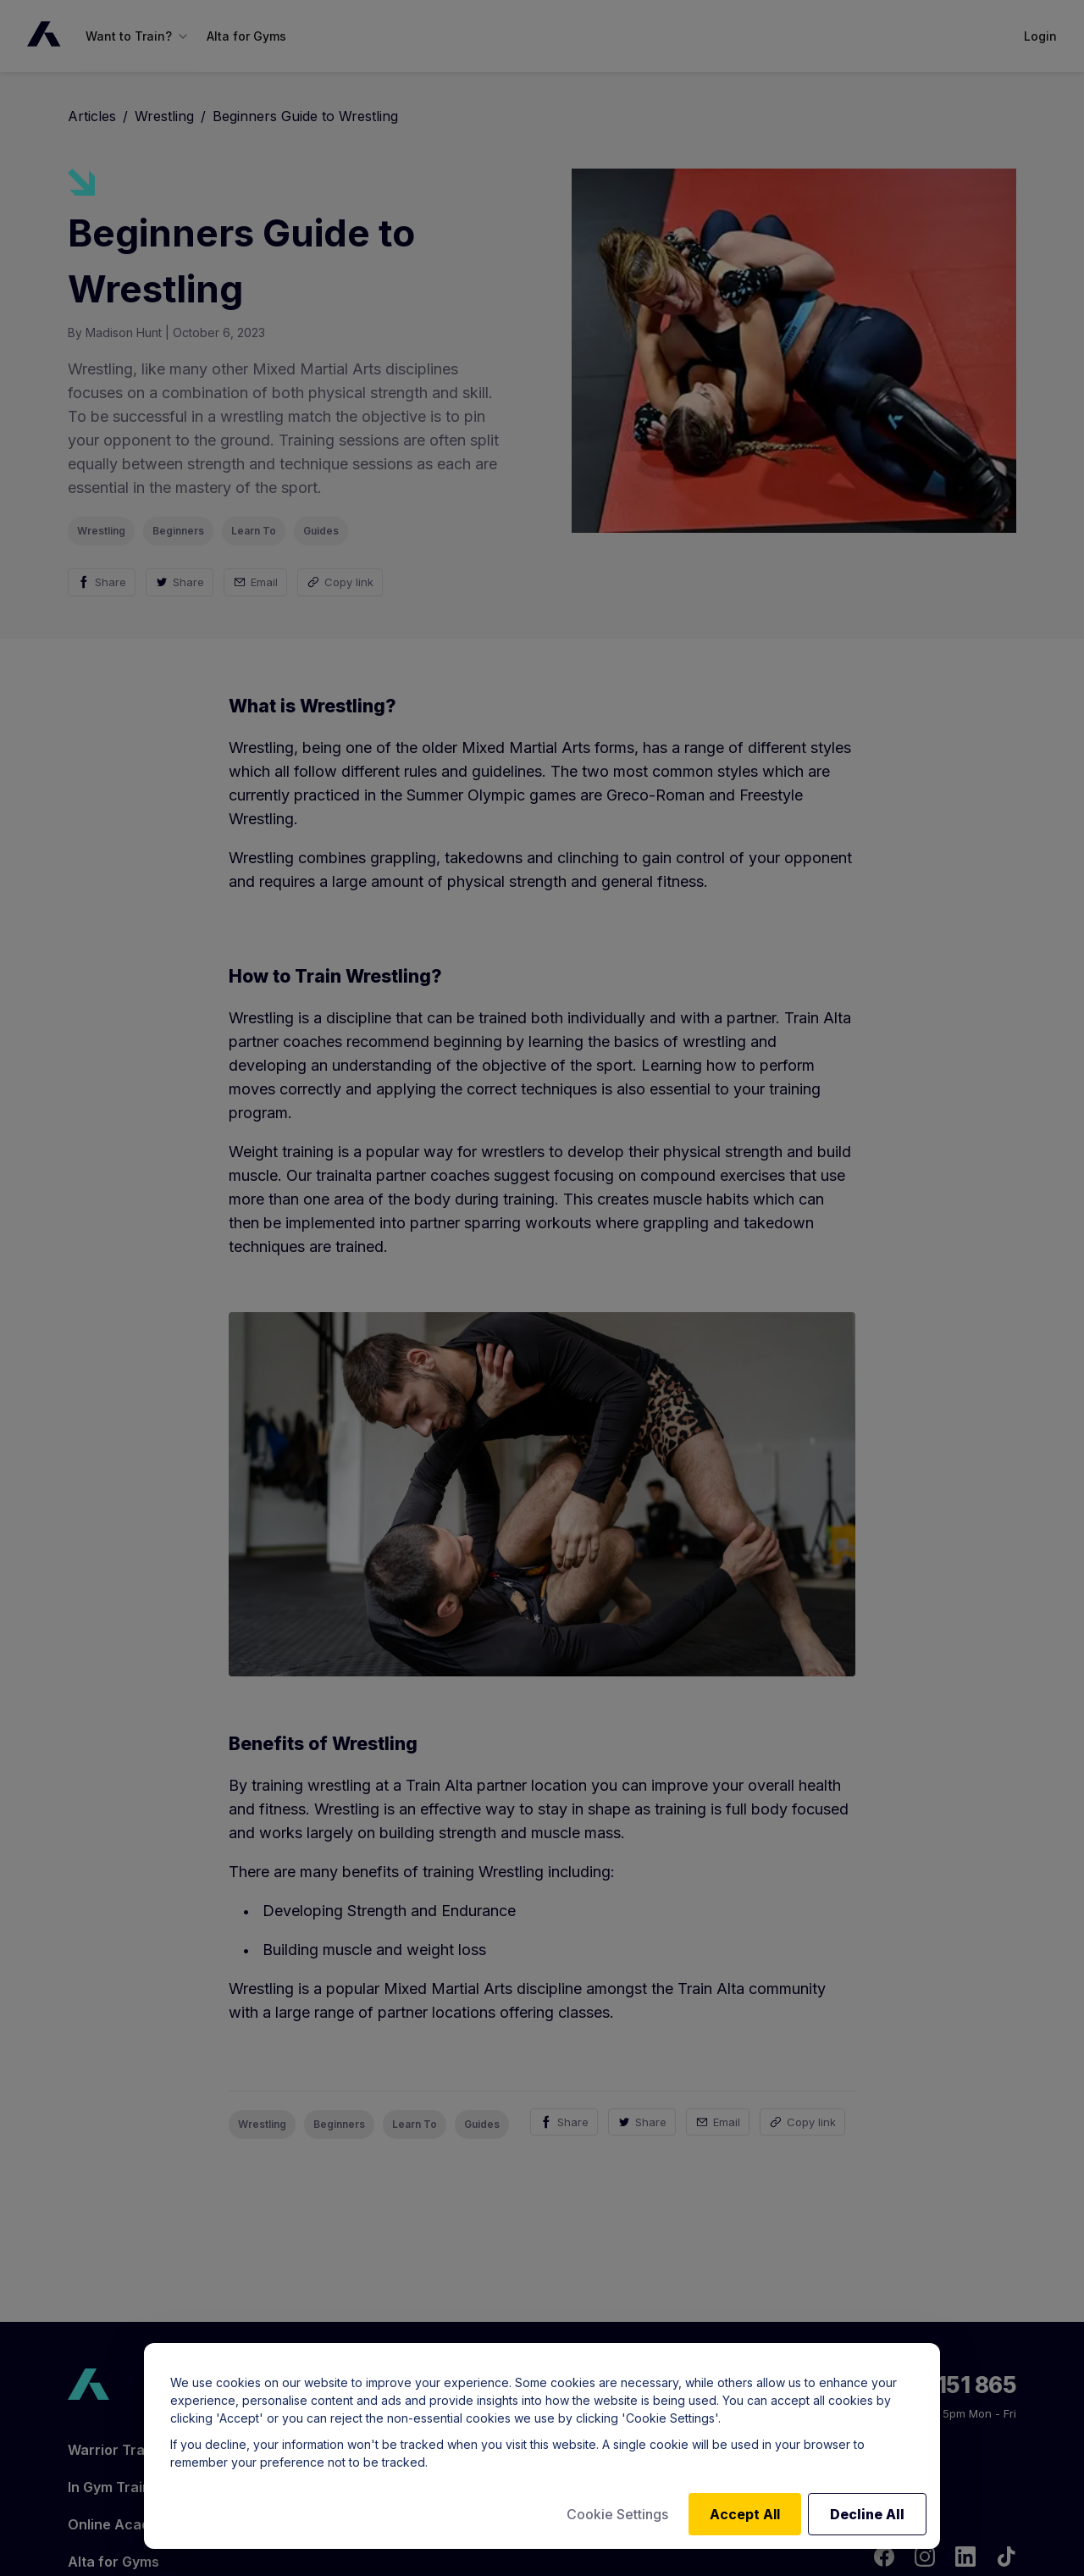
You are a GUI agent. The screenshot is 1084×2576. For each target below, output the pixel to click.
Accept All (745, 2514)
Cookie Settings (617, 2514)
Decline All (867, 2514)
